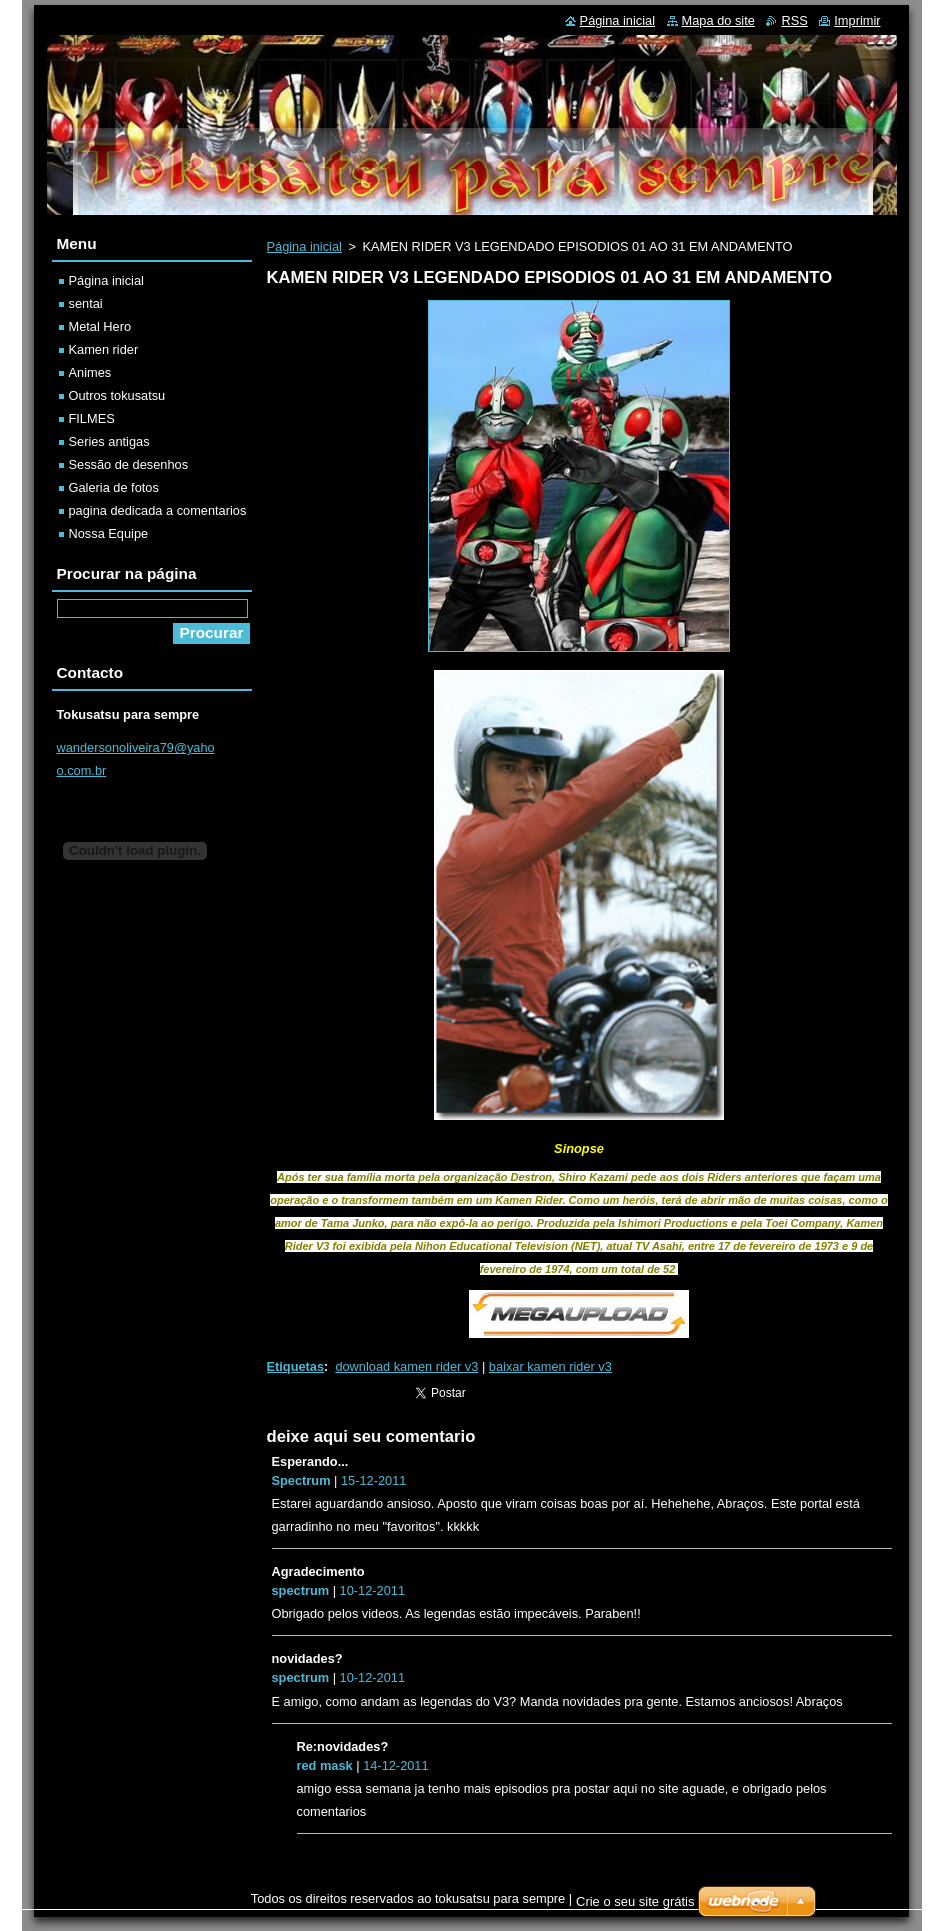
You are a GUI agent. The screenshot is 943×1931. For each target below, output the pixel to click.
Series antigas (109, 441)
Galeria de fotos (114, 487)
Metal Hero (100, 326)
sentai (86, 303)
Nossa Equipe (109, 533)
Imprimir (857, 20)
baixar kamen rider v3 (550, 1366)
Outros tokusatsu (117, 395)
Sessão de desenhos (129, 464)
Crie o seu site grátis (635, 1901)
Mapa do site (718, 20)
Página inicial (304, 246)
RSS (794, 20)
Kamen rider (104, 349)
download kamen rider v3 (406, 1366)
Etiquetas (296, 1366)
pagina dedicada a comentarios (158, 510)
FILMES (92, 418)
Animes (90, 372)
